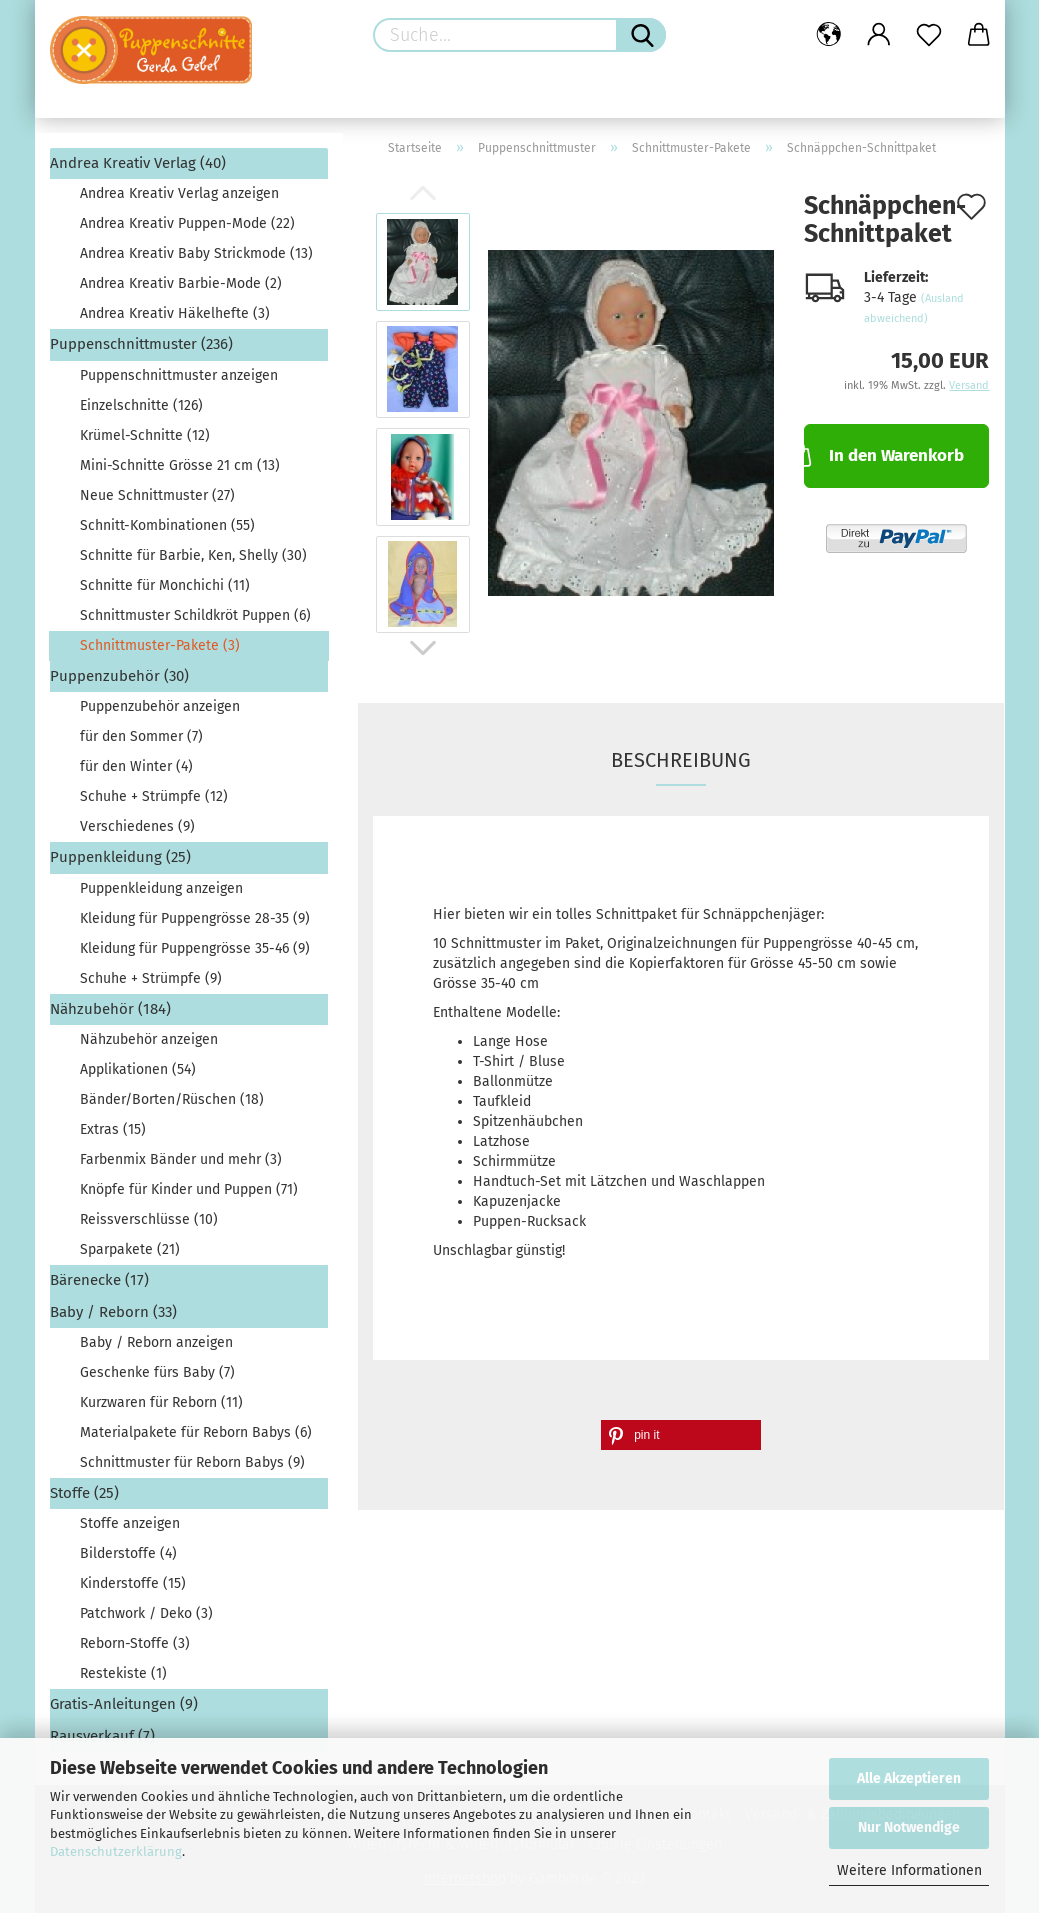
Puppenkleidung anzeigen (161, 888)
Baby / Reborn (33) (113, 1312)
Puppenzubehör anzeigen (160, 706)
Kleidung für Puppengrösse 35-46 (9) (195, 948)
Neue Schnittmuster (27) (157, 495)
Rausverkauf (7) (102, 1736)
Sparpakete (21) (130, 1249)
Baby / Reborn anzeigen (156, 1342)
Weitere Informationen (909, 1870)
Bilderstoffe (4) (128, 1553)
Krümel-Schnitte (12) (145, 435)
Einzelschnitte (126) (141, 405)
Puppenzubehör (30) (119, 676)
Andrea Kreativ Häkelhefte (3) (175, 313)
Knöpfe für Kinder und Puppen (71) (189, 1189)
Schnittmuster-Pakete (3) (160, 645)
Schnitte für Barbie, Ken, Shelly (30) (193, 555)
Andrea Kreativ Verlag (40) (138, 163)
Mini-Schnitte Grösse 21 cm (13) (180, 465)
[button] (681, 1435)
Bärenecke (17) (99, 1280)
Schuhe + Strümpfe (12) (154, 796)
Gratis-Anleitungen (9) (124, 1704)
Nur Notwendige (909, 1827)
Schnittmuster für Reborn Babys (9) (192, 1462)
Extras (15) (113, 1129)
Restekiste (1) (123, 1673)
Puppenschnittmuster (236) (141, 344)
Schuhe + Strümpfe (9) (151, 978)
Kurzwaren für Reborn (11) (161, 1402)
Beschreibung (681, 760)
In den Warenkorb (884, 454)
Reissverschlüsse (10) (149, 1219)
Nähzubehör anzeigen (149, 1039)
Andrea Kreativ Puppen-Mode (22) (187, 223)
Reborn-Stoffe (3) (135, 1643)
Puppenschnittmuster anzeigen (179, 375)
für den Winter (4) (136, 766)
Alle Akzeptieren (909, 1778)
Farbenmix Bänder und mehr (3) (181, 1159)
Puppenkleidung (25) (120, 857)
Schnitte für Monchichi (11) (165, 585)
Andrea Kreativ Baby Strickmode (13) (196, 253)
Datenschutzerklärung (116, 1851)
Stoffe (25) (84, 1493)
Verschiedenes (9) (137, 826)
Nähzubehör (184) (110, 1009)
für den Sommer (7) (141, 736)
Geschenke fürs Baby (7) (157, 1372)
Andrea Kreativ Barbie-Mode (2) (181, 283)
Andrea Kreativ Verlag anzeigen (179, 193)
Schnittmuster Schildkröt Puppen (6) (195, 615)
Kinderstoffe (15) (133, 1583)
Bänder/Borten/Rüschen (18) (172, 1099)
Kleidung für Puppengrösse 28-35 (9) (195, 918)
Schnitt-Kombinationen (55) (167, 525)
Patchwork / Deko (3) (146, 1613)
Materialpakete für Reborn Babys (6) (196, 1432)
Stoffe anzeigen (130, 1523)
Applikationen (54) (138, 1069)
